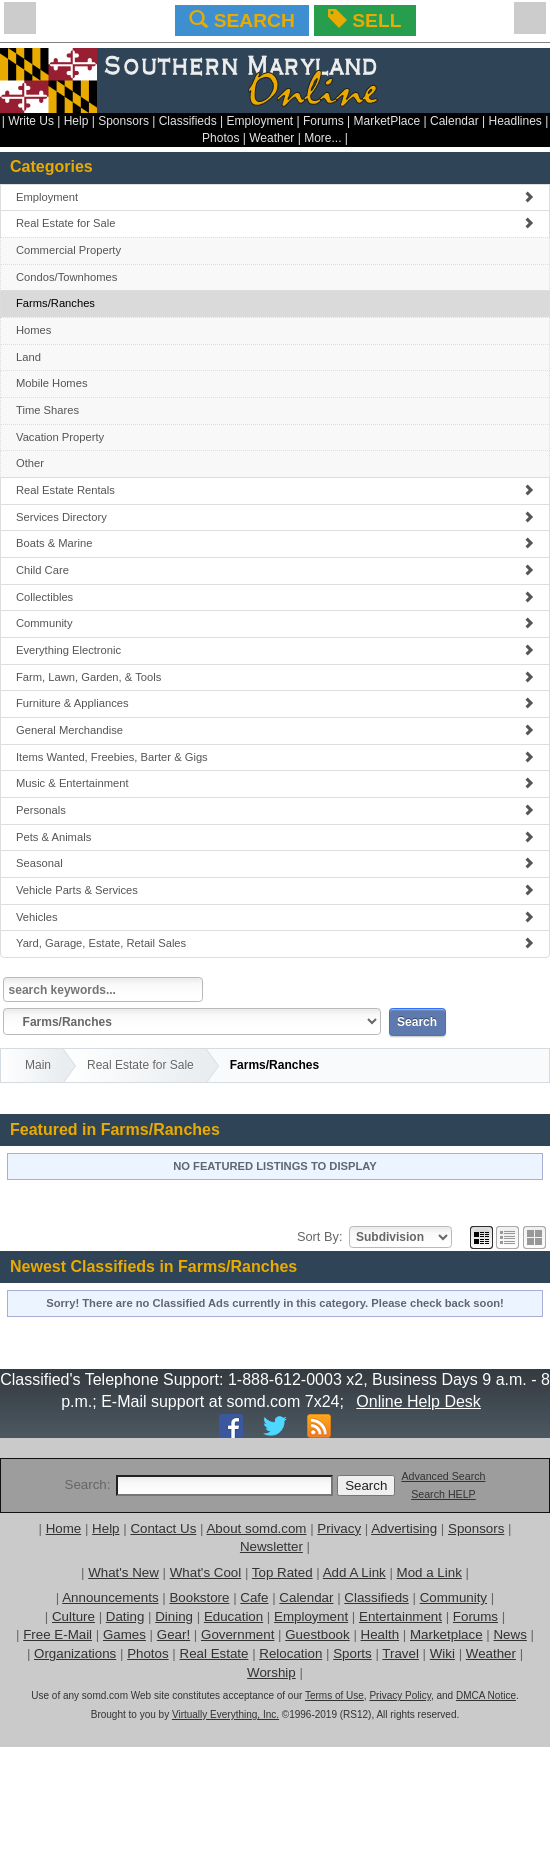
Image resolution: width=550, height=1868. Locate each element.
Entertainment (400, 1616)
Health (380, 1634)
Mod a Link (429, 1572)
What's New (123, 1572)
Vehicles (275, 917)
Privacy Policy (400, 1695)
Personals (275, 810)
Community (275, 623)
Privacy (339, 1528)
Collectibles (275, 597)
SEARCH (241, 20)
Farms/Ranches (55, 303)
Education (233, 1616)
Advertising (404, 1528)
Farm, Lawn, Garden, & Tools (275, 677)
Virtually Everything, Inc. (225, 1714)
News (509, 1634)
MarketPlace (386, 121)
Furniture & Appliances (275, 703)
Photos (220, 138)
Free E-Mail (57, 1634)
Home (64, 1528)
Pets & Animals (275, 837)
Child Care (275, 570)
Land (28, 357)
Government (237, 1634)
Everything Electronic (275, 650)
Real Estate (214, 1653)
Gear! (173, 1634)
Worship (271, 1672)
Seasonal (275, 863)
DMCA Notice (486, 1695)
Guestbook (317, 1634)
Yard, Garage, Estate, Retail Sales (275, 943)
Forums (323, 121)
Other (30, 463)
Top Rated (282, 1572)
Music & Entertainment (275, 783)
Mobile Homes (52, 383)
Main (38, 1065)
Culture (73, 1616)
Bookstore (199, 1597)
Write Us (31, 121)
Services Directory (275, 517)
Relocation (290, 1653)
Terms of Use (334, 1695)
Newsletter (271, 1546)
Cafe (254, 1597)
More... (322, 138)
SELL (364, 20)
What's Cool (205, 1572)
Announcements (110, 1597)
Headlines (514, 121)
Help (76, 121)
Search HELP (443, 1494)
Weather (271, 138)
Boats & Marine (275, 543)
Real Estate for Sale (275, 223)
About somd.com (256, 1528)
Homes (33, 330)
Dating (125, 1616)
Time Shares (47, 410)
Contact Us (163, 1528)
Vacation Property (60, 437)
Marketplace (446, 1634)
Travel (400, 1653)
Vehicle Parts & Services (275, 890)
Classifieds (188, 121)
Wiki (442, 1653)
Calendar (454, 121)
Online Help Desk (418, 1401)
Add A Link (354, 1572)
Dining (174, 1616)
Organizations (75, 1653)
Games (124, 1634)
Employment (260, 121)
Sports (352, 1653)
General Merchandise (275, 730)
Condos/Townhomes (66, 277)
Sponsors (123, 121)
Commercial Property (68, 250)
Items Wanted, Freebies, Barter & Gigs (275, 757)
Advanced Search (443, 1476)
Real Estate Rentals (275, 490)
